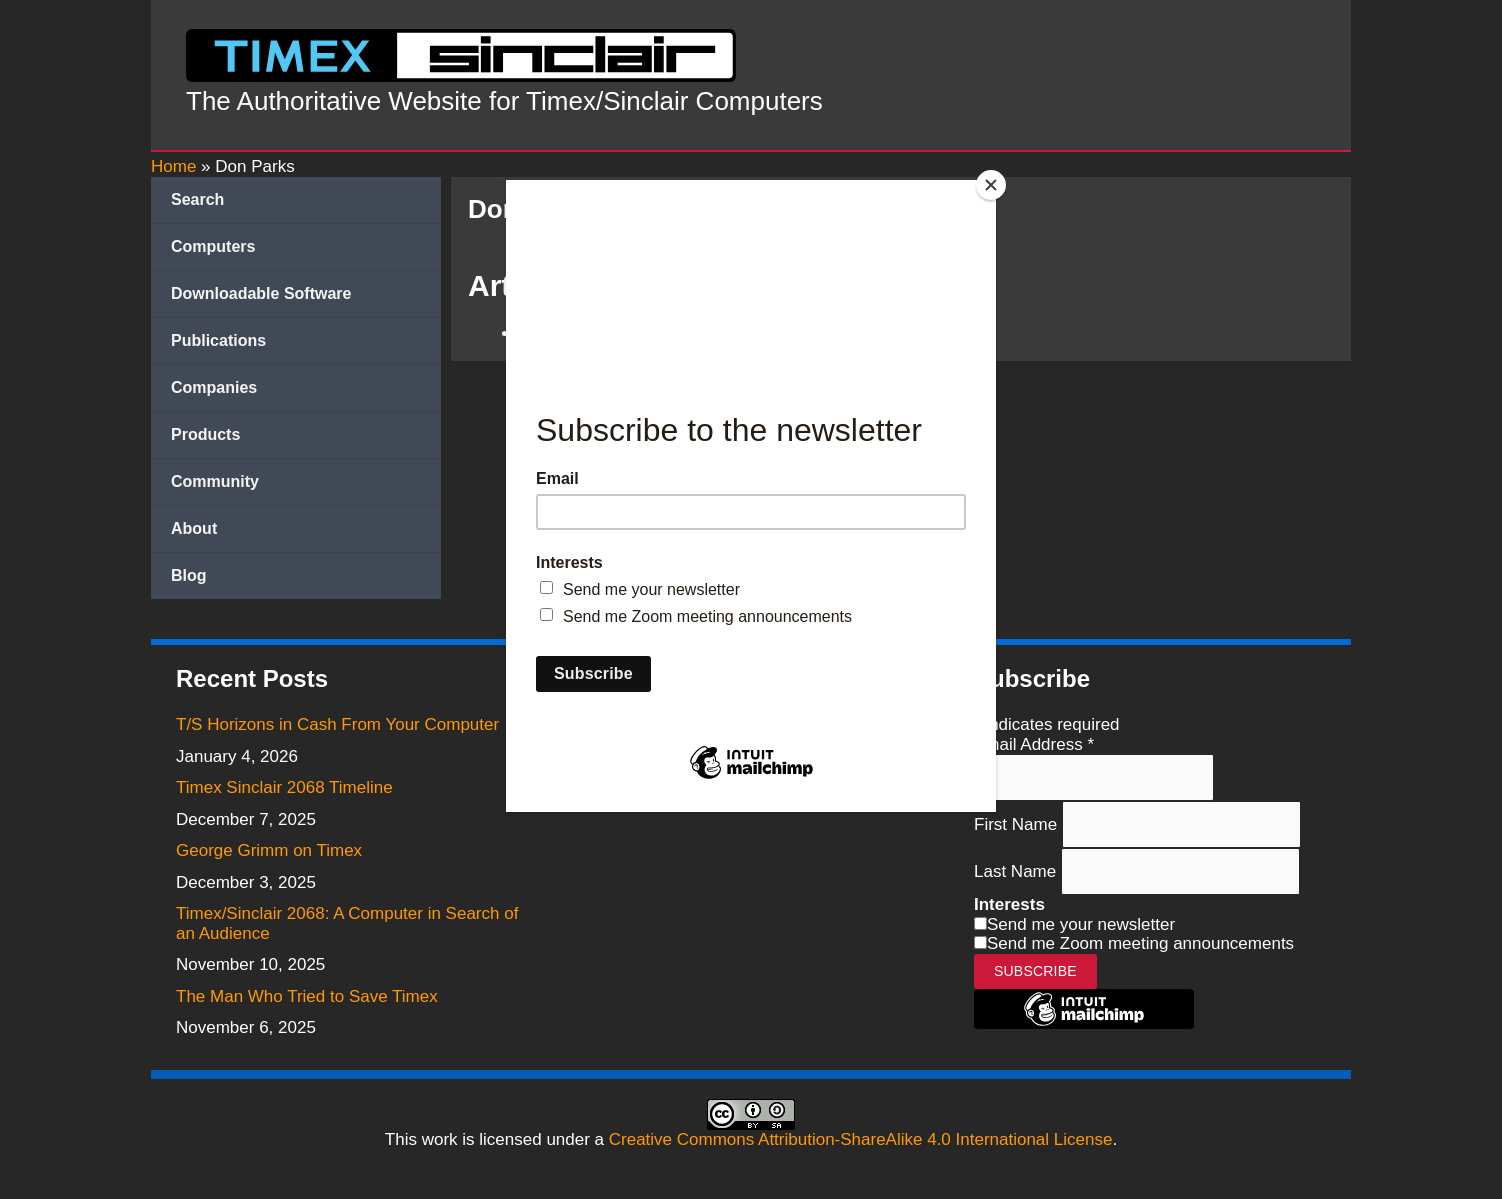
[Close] (991, 185)
